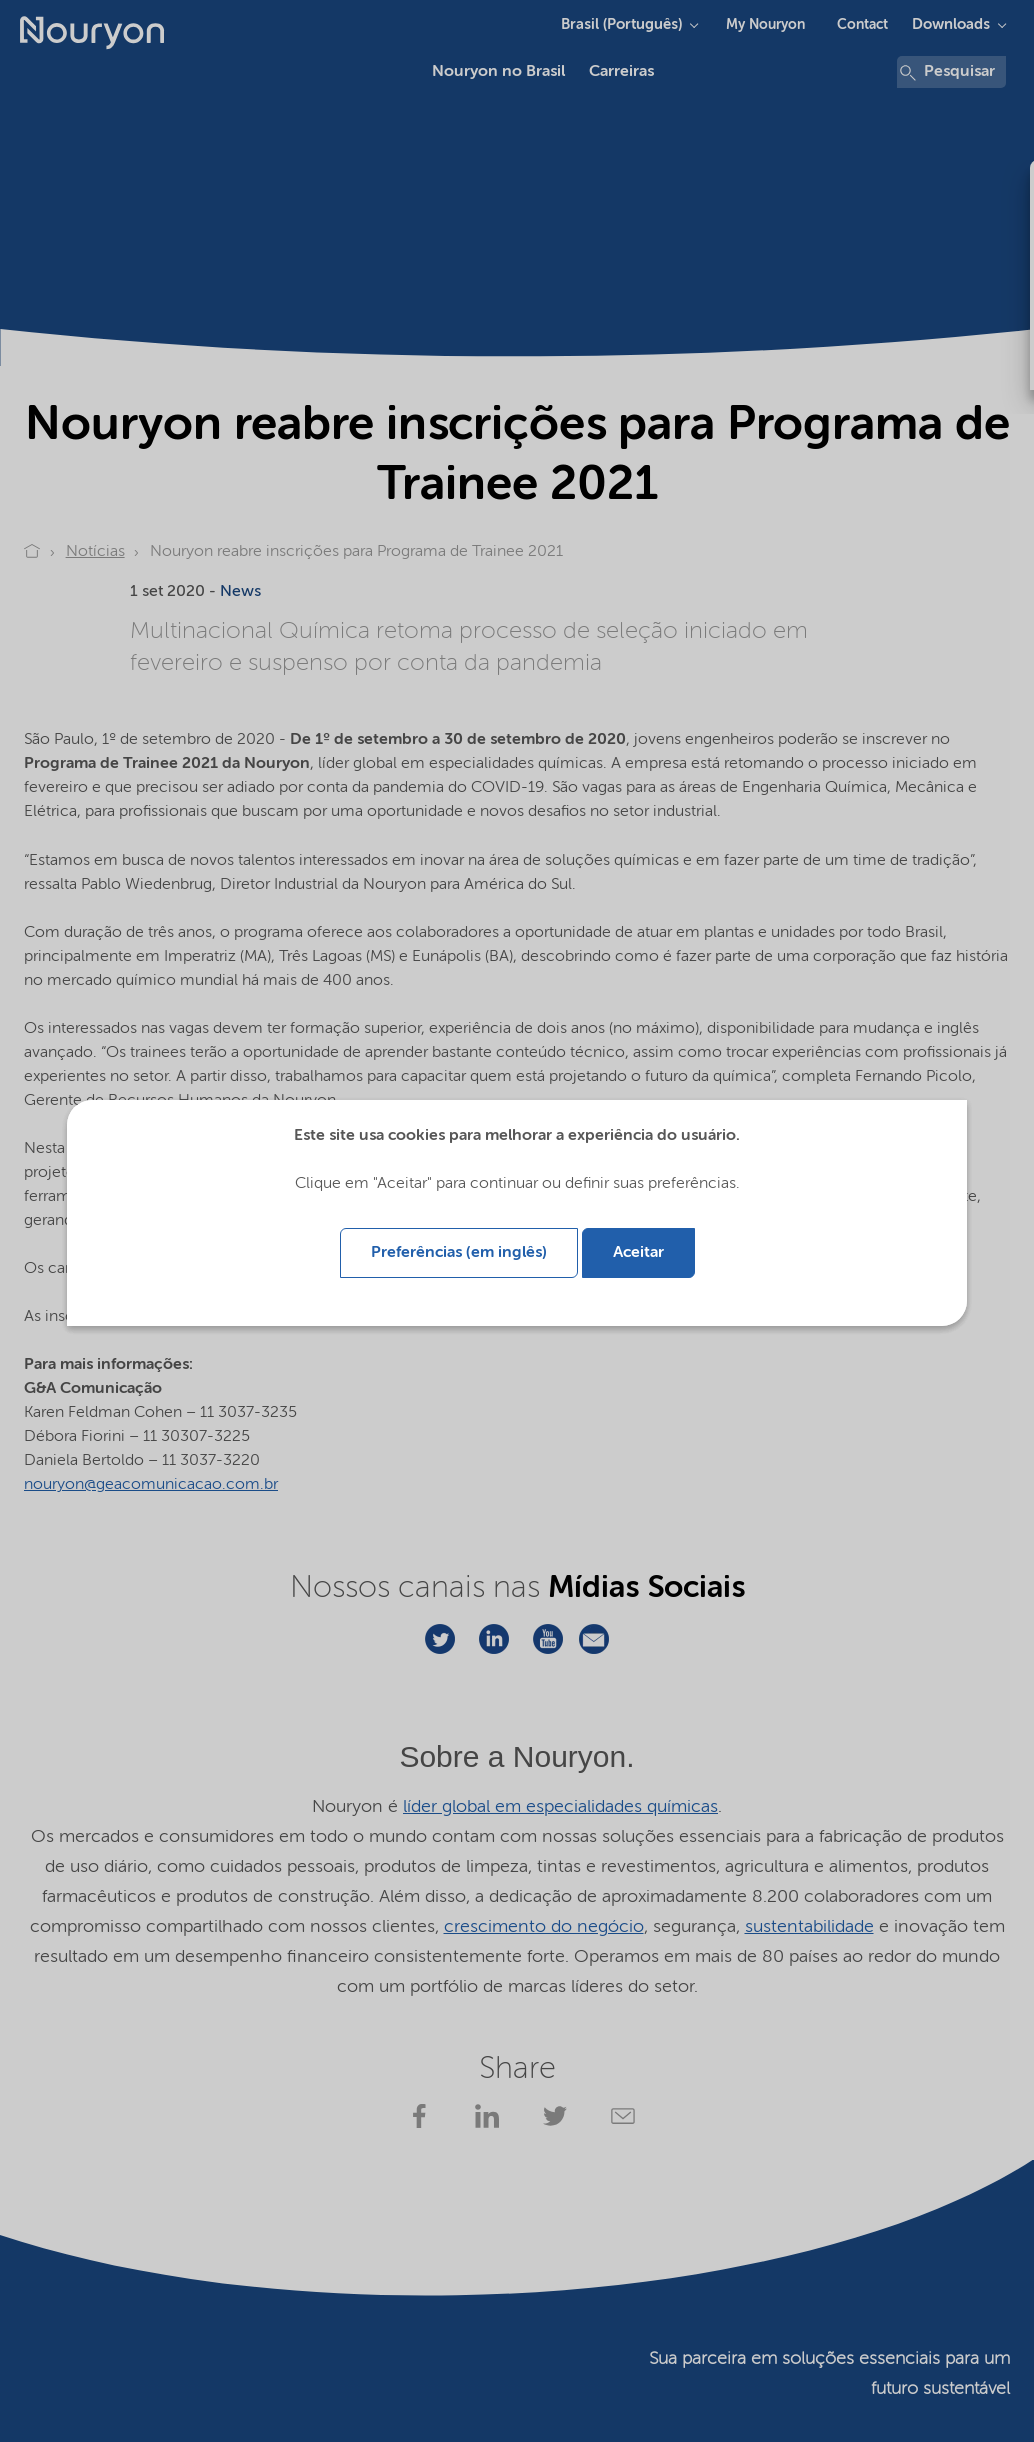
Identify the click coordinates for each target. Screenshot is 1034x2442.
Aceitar (638, 1253)
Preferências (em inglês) (459, 1253)
